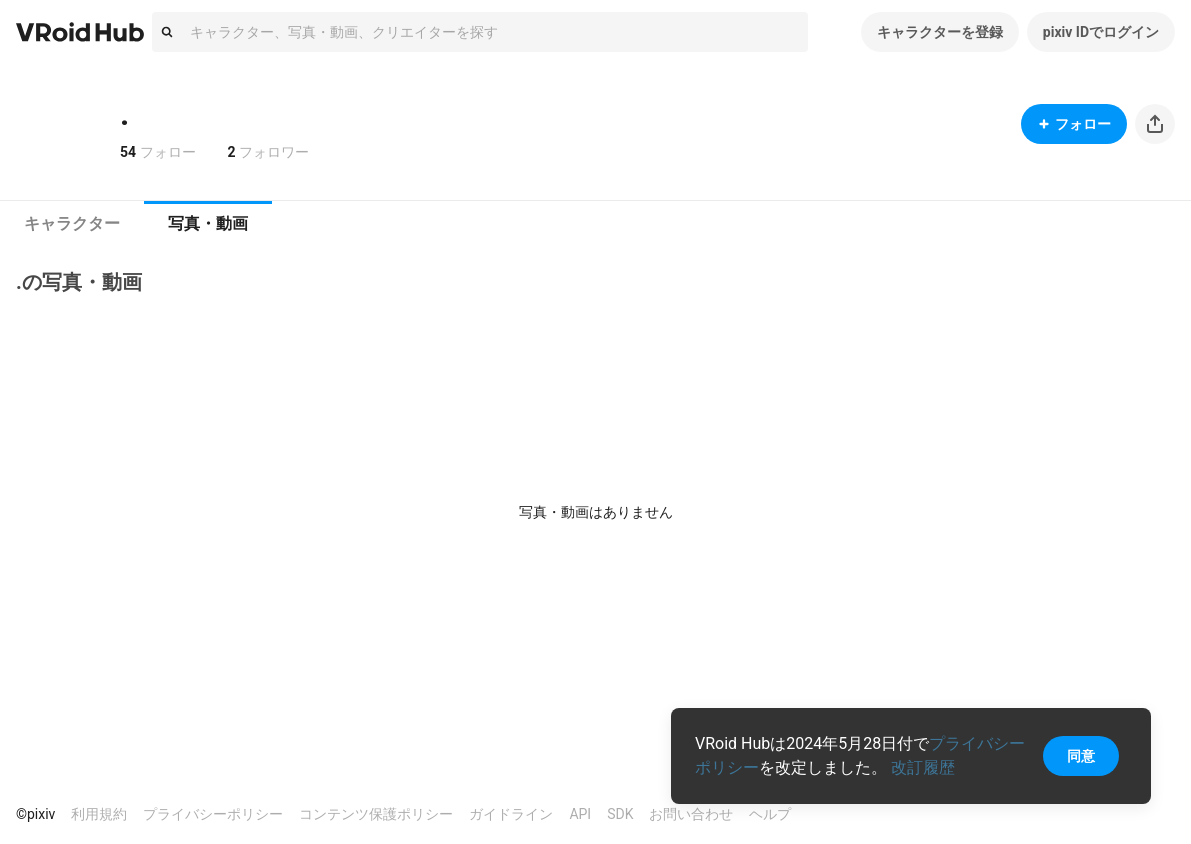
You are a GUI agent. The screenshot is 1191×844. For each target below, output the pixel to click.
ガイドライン (511, 814)
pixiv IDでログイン (1101, 32)
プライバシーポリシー (213, 814)
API (580, 814)
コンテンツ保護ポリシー (376, 814)
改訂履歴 (923, 767)
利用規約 (99, 814)
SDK (620, 814)
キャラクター (72, 223)
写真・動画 (208, 223)
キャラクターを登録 (940, 32)
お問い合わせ (691, 814)
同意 (1081, 756)
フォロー (1074, 124)
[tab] (72, 224)
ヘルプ (770, 814)
